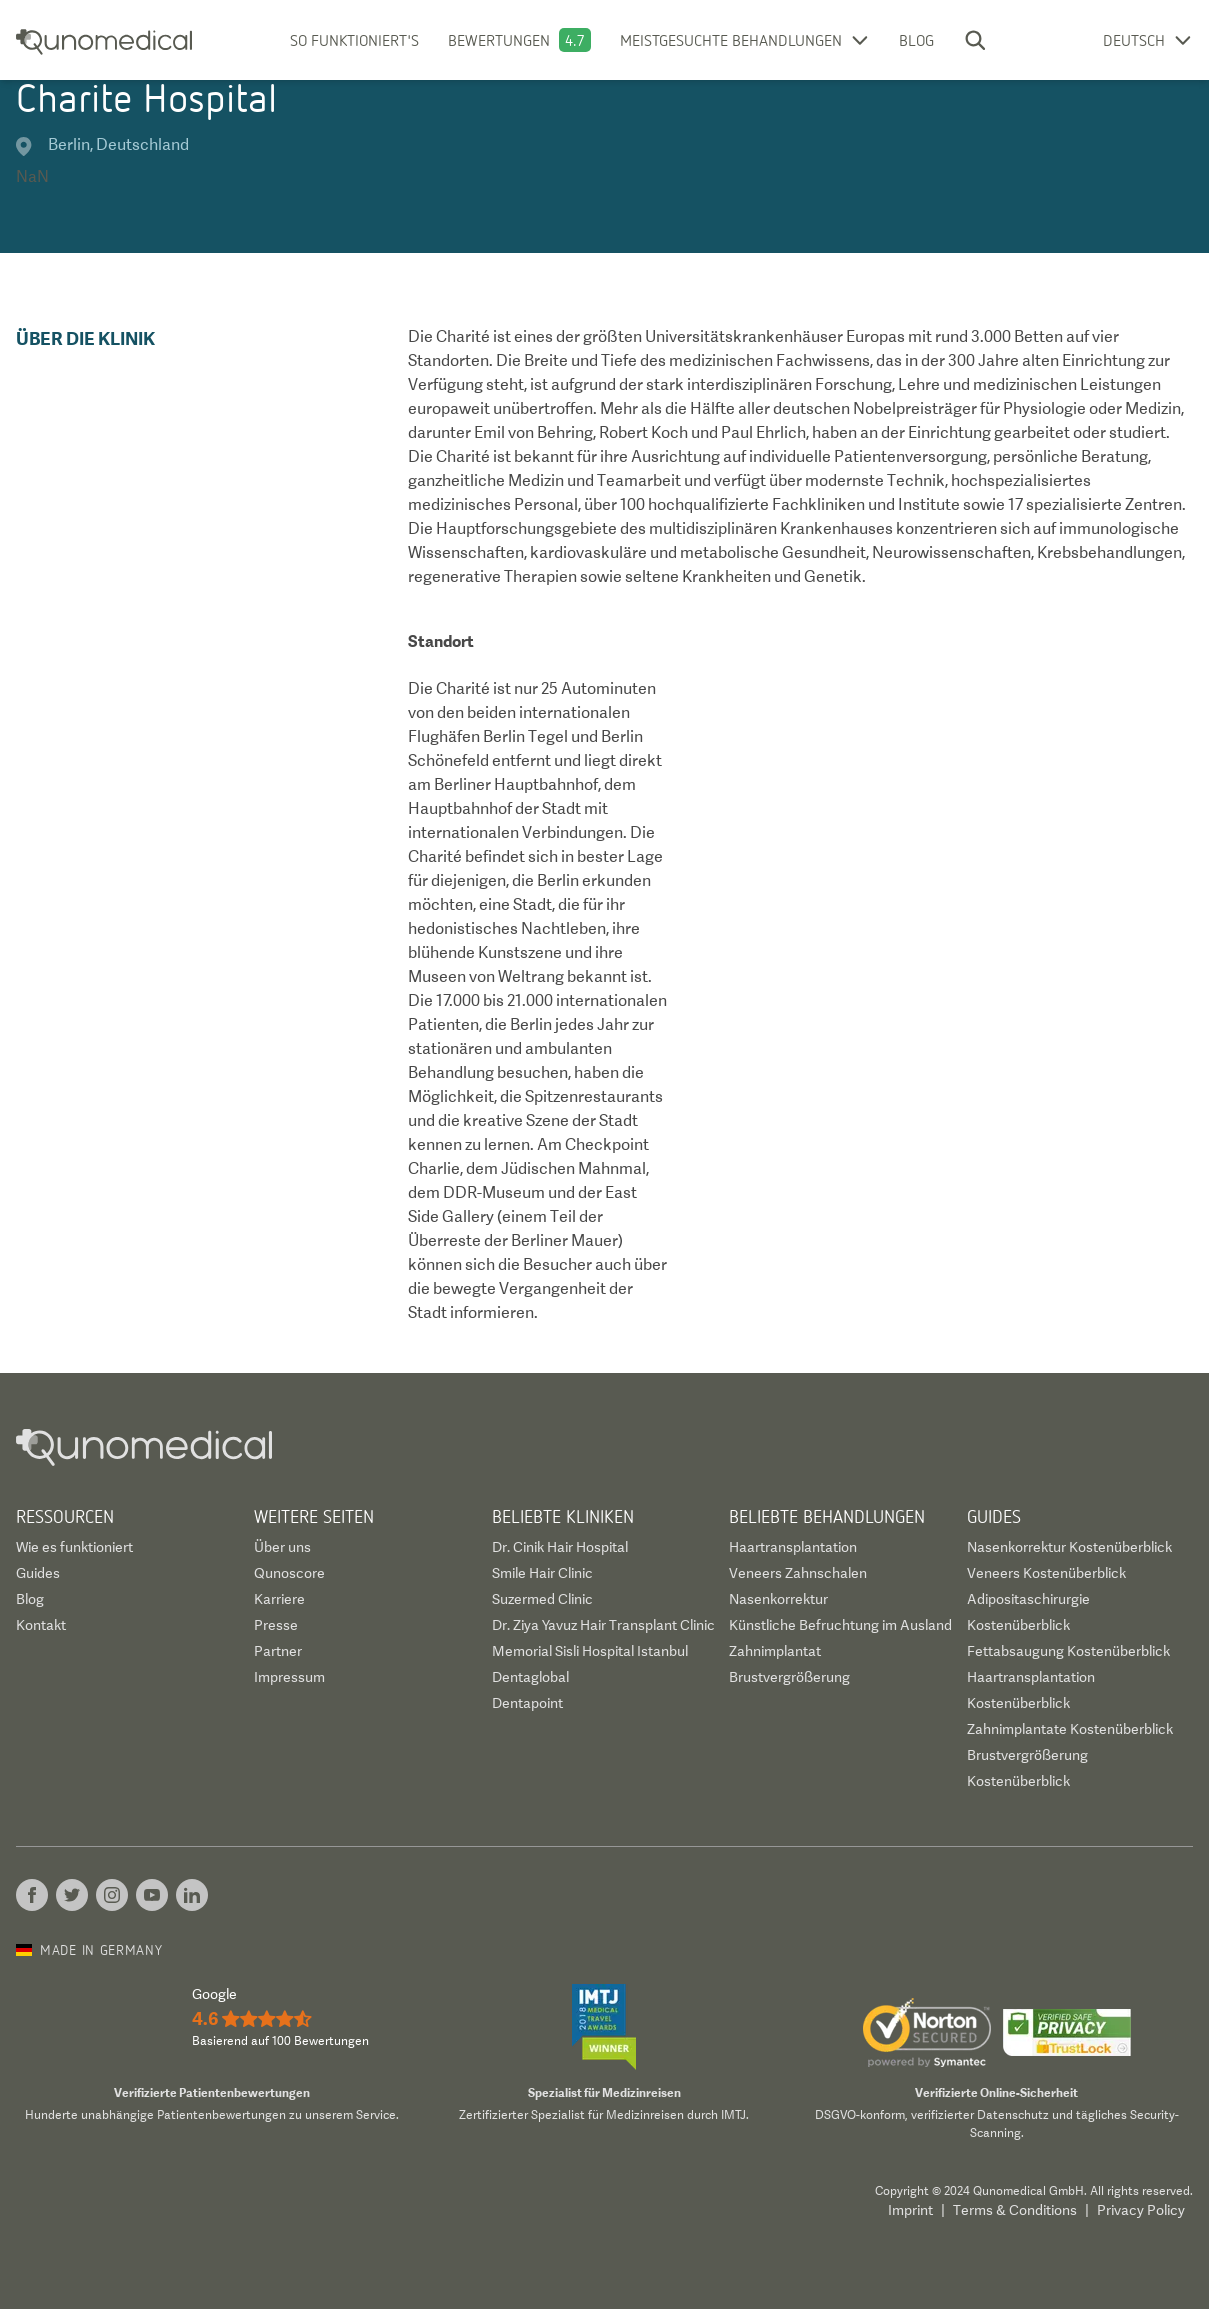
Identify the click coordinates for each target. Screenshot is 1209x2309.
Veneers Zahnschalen (798, 1573)
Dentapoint (527, 1703)
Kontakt (41, 1625)
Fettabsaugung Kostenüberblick (1068, 1651)
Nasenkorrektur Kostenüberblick (1069, 1547)
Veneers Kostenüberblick (1046, 1573)
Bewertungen (499, 40)
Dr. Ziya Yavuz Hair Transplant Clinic (603, 1625)
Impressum (289, 1677)
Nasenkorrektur (778, 1599)
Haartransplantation (793, 1547)
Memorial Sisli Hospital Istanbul (590, 1651)
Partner (278, 1651)
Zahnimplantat (775, 1651)
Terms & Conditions (1015, 2210)
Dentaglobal (530, 1677)
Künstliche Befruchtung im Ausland (840, 1625)
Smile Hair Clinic (542, 1573)
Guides (38, 1573)
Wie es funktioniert (74, 1547)
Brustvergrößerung (789, 1677)
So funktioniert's (354, 40)
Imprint (910, 2210)
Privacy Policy (1141, 2210)
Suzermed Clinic (542, 1599)
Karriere (279, 1599)
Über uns (282, 1547)
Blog (916, 40)
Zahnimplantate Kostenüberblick (1070, 1729)
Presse (276, 1625)
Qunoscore (289, 1573)
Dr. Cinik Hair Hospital (560, 1547)
